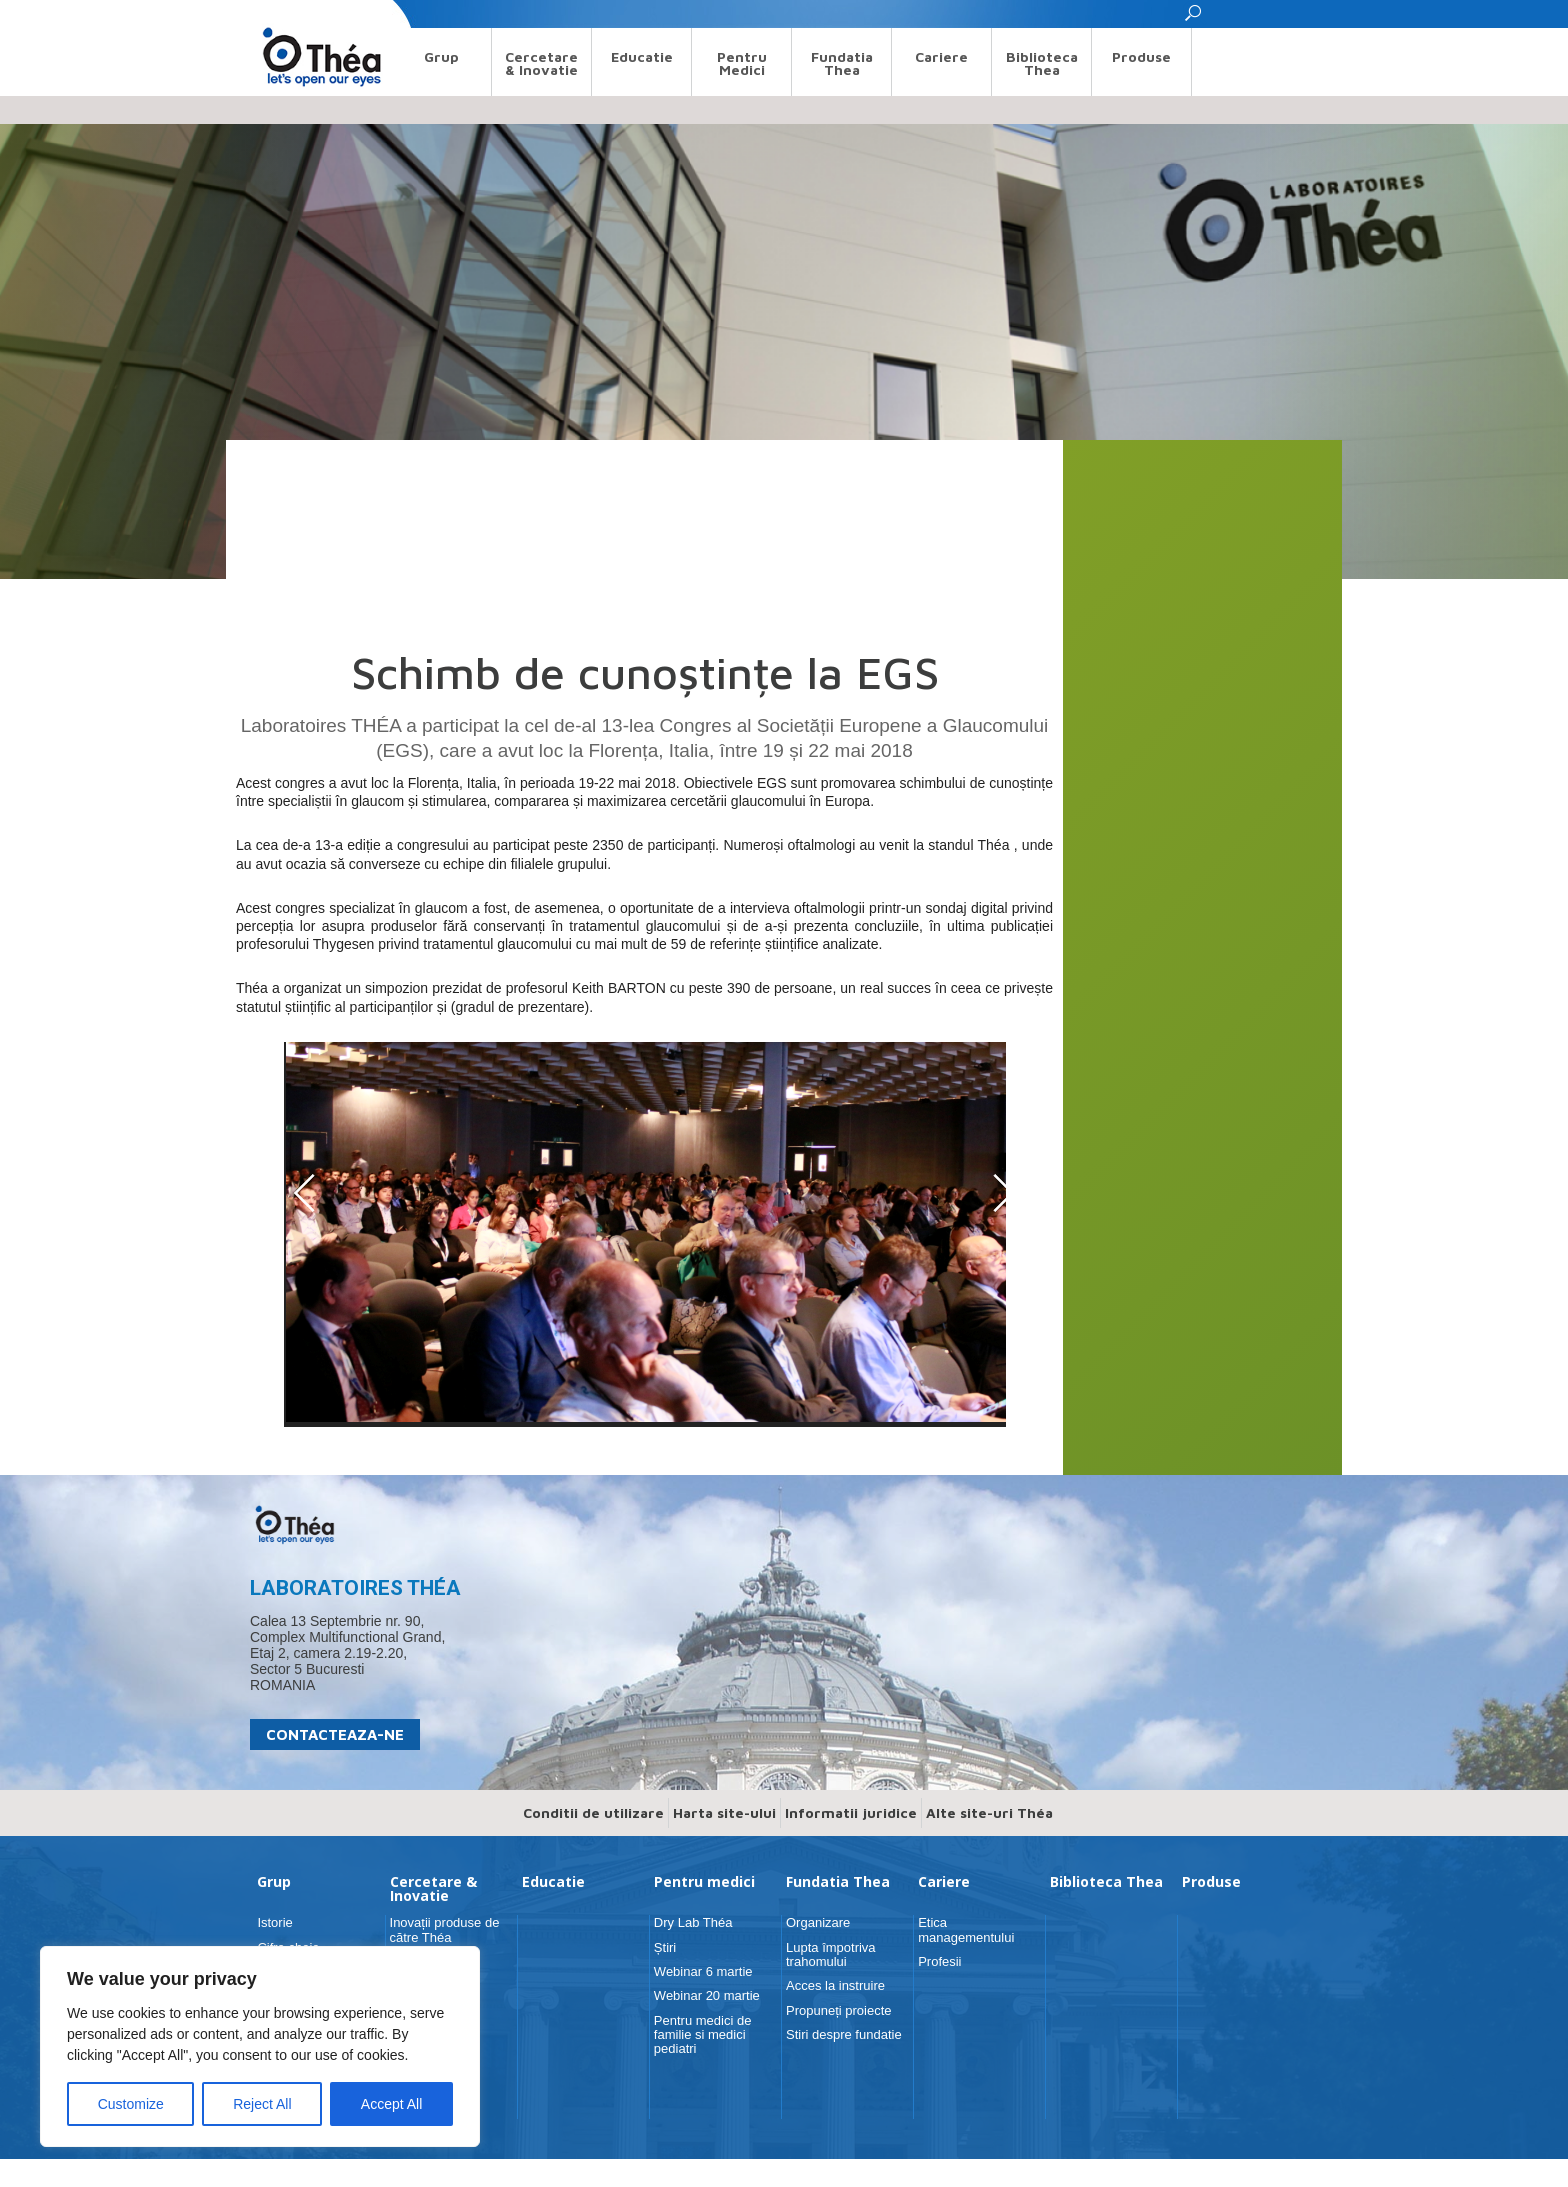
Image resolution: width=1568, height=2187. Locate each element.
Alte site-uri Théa (989, 1812)
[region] (260, 2046)
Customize (131, 2104)
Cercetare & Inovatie (541, 63)
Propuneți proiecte (839, 2010)
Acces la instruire (835, 1985)
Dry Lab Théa (693, 1922)
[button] (1194, 18)
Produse (1141, 56)
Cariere (941, 56)
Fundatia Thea (842, 63)
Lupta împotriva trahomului (831, 1954)
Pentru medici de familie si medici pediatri (703, 2035)
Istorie (274, 1922)
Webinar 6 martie (703, 1971)
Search (268, 13)
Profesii (939, 1961)
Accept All (391, 2104)
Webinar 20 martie (707, 1995)
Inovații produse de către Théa (445, 1929)
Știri (665, 1947)
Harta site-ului (724, 1812)
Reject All (262, 2104)
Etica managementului (966, 1929)
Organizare (818, 1922)
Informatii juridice (851, 1812)
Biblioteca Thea (1042, 63)
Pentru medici (742, 63)
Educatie (642, 56)
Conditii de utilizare (593, 1812)
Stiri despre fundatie (844, 2034)
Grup (441, 56)
